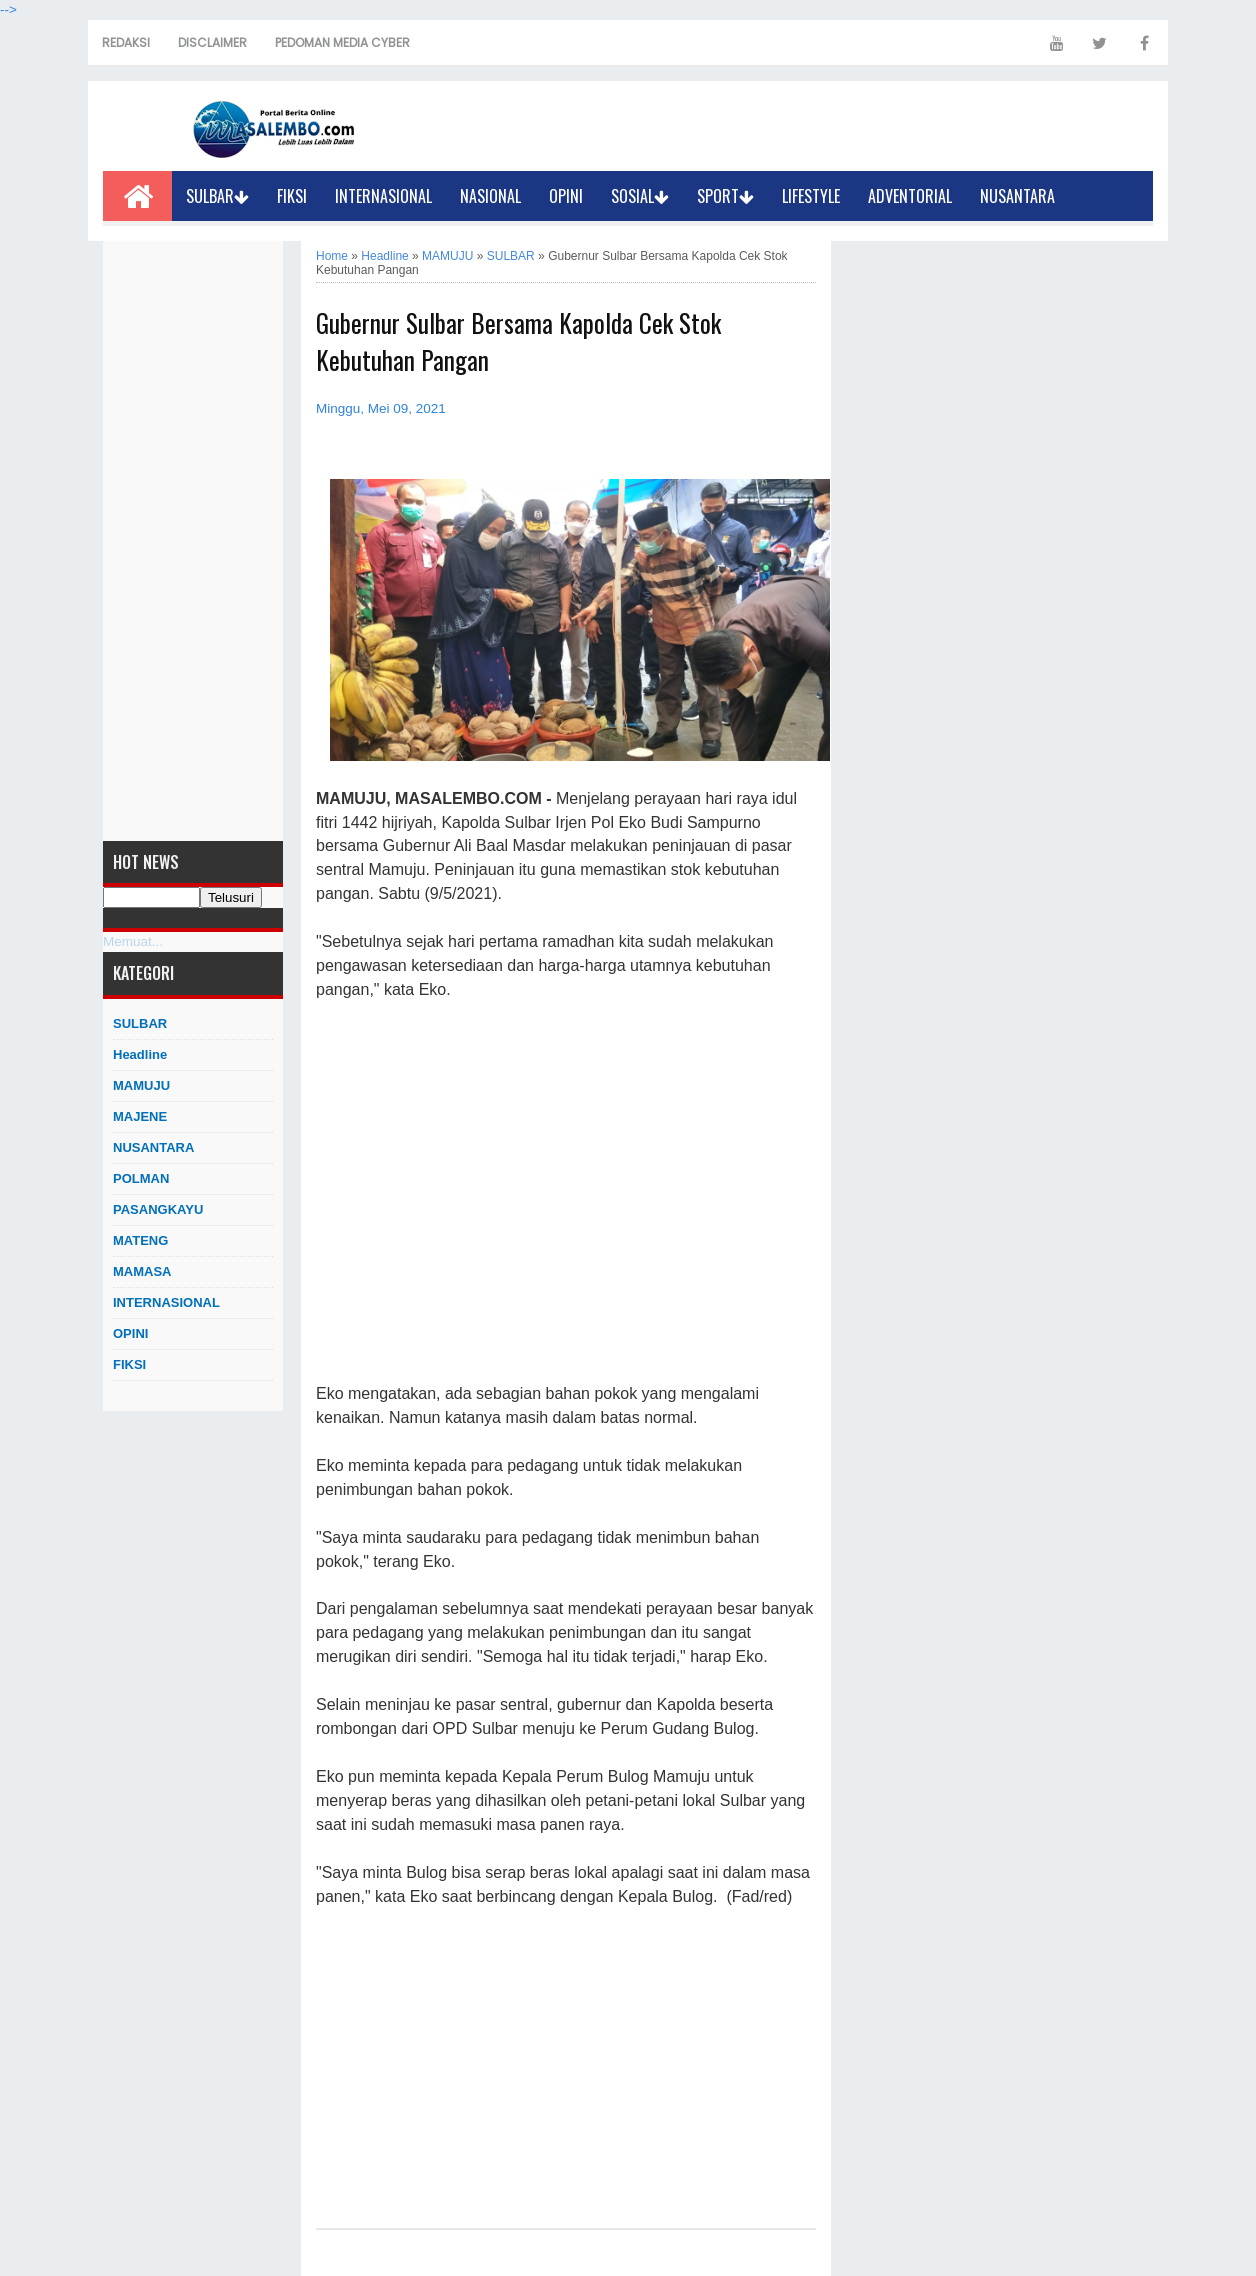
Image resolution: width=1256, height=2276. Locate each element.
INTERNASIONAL (383, 196)
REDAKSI (126, 42)
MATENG (140, 1240)
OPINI (566, 196)
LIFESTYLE (811, 196)
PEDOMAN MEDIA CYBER (342, 42)
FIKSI (292, 196)
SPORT (725, 196)
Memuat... (133, 941)
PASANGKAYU (158, 1209)
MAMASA (142, 1271)
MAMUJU (141, 1085)
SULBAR (217, 196)
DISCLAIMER (212, 42)
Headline (140, 1054)
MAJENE (140, 1116)
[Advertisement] (193, 541)
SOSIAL (640, 196)
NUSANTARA (1017, 196)
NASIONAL (490, 196)
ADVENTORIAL (910, 196)
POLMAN (141, 1178)
